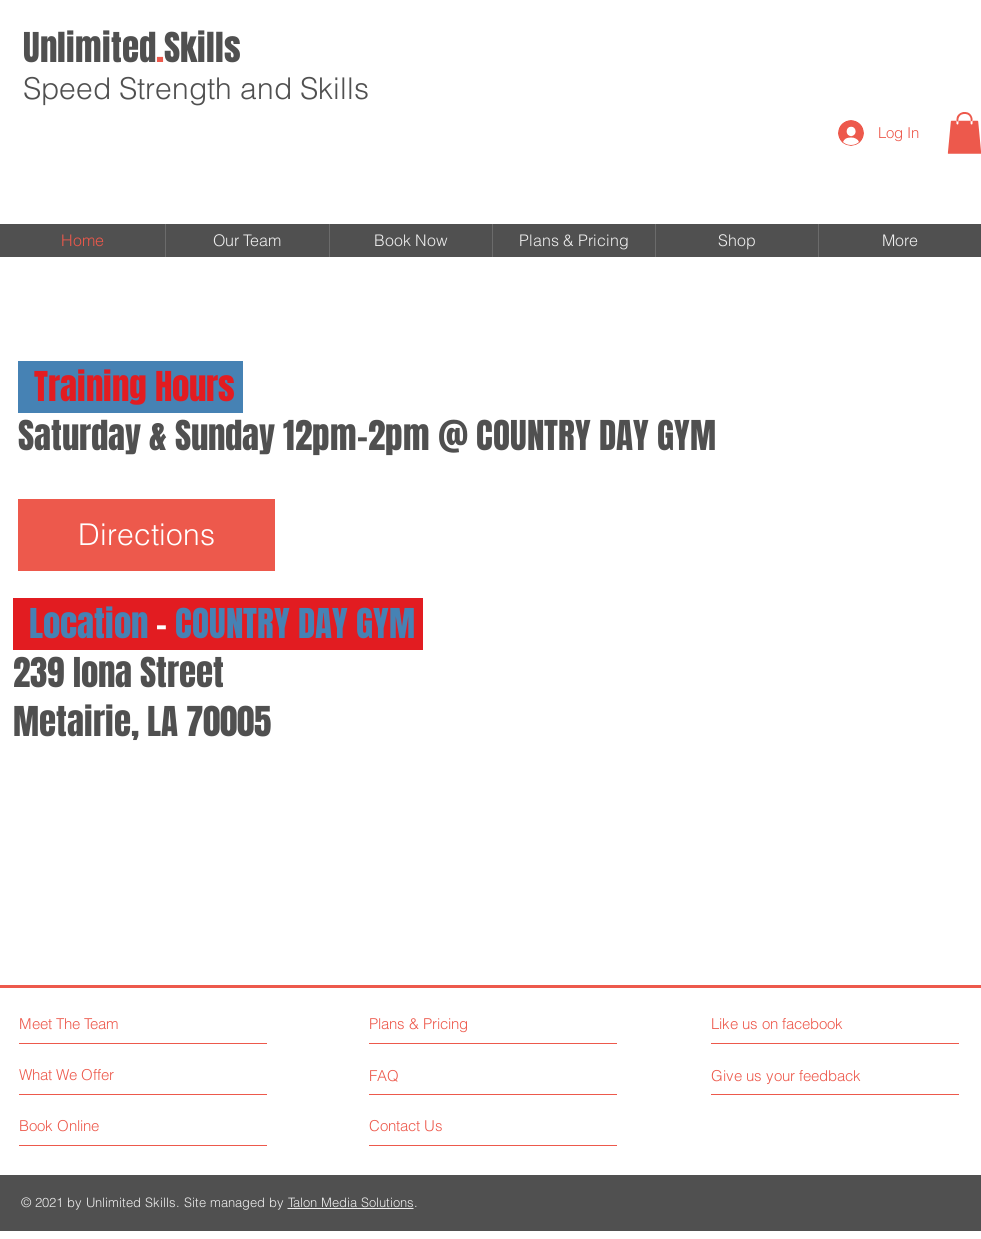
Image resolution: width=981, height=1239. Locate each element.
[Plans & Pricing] (456, 1023)
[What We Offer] (94, 1074)
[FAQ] (426, 1075)
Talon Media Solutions (351, 1202)
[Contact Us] (444, 1125)
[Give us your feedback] (794, 1075)
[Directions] (146, 535)
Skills (132, 48)
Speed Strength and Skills (196, 88)
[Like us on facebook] (800, 1023)
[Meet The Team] (105, 1023)
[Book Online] (94, 1125)
